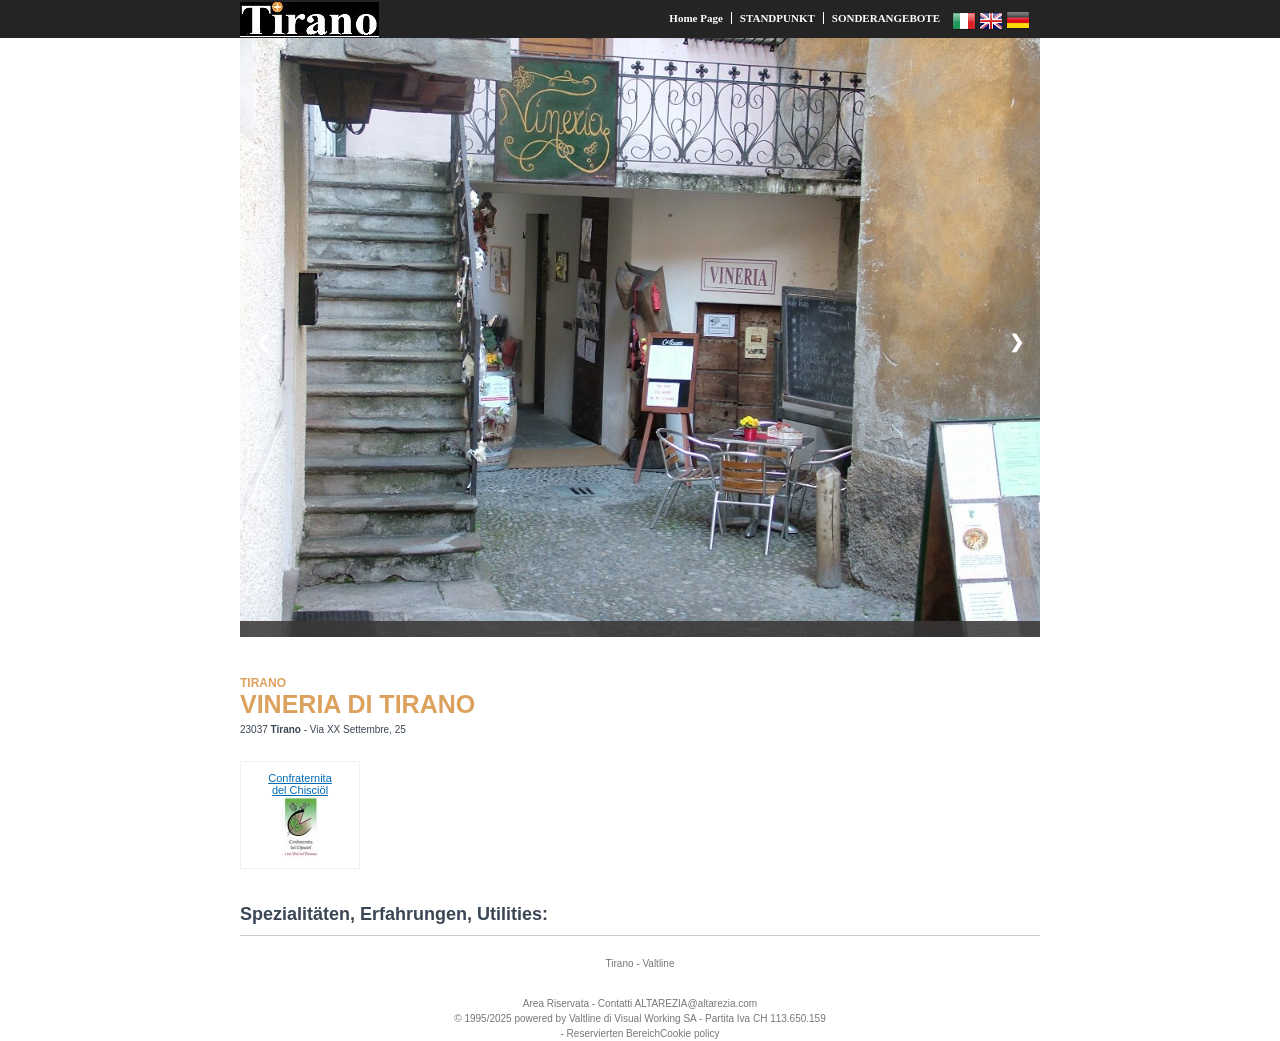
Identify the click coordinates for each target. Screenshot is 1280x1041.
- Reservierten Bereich (610, 1033)
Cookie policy (689, 1033)
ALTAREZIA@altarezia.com (696, 1003)
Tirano (620, 963)
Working (662, 1018)
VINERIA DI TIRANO (357, 704)
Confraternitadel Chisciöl (300, 784)
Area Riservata (556, 1003)
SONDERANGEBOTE (886, 18)
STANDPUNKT (777, 18)
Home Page (695, 18)
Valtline (658, 963)
